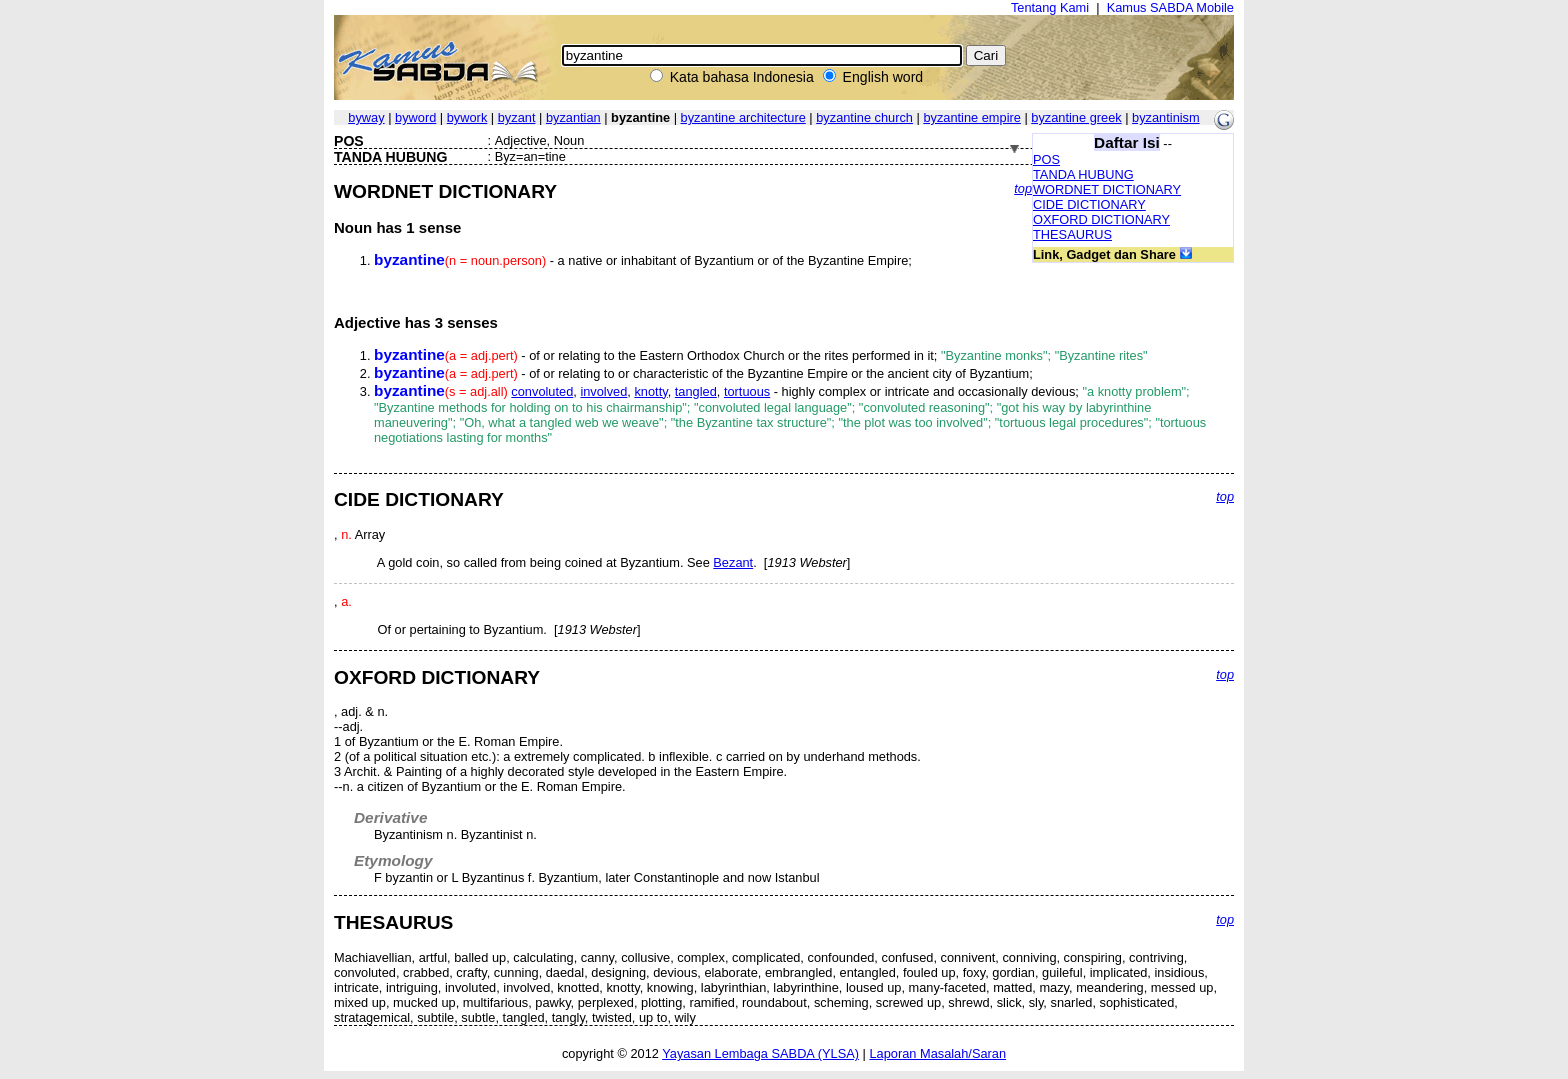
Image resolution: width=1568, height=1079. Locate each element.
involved (603, 391)
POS (1046, 159)
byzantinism (1166, 117)
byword (415, 117)
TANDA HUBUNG (1083, 174)
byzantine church (864, 117)
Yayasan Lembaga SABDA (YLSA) (760, 1053)
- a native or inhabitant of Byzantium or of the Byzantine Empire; (643, 260)
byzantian (573, 117)
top (1023, 188)
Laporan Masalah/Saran (937, 1053)
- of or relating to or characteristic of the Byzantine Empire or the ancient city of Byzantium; (703, 373)
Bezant (733, 562)
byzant (517, 117)
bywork (467, 117)
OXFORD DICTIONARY (1101, 219)
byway (366, 117)
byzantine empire (971, 117)
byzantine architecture (743, 117)
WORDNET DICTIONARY (1107, 189)
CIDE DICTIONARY (1089, 204)
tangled (696, 391)
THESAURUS (1072, 234)
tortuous (747, 391)
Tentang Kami (1050, 7)
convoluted (542, 391)
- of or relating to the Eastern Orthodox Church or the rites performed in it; (761, 355)
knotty (650, 391)
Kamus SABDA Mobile (1170, 7)
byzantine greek (1076, 117)
